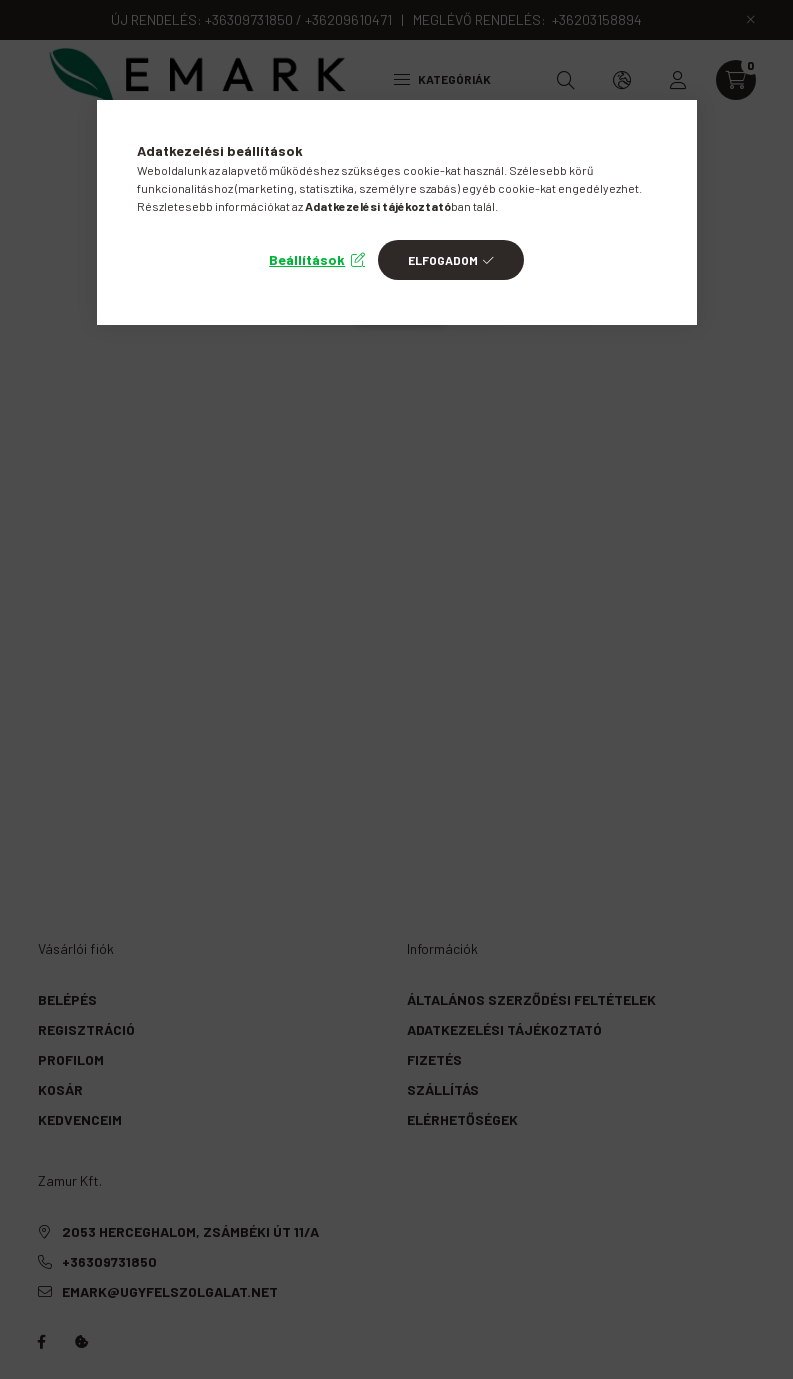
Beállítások (307, 259)
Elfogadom (443, 260)
